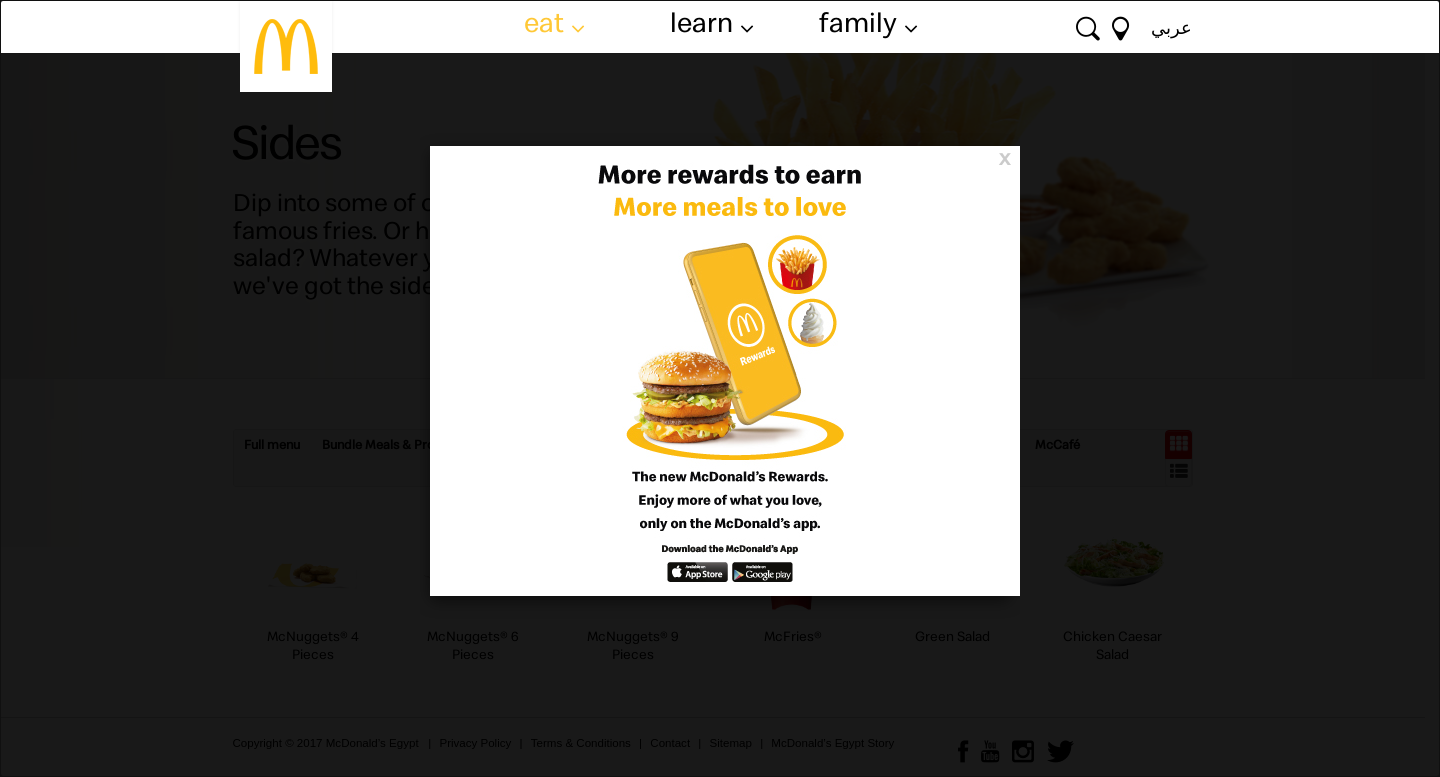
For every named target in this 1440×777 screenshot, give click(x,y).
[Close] (1004, 157)
